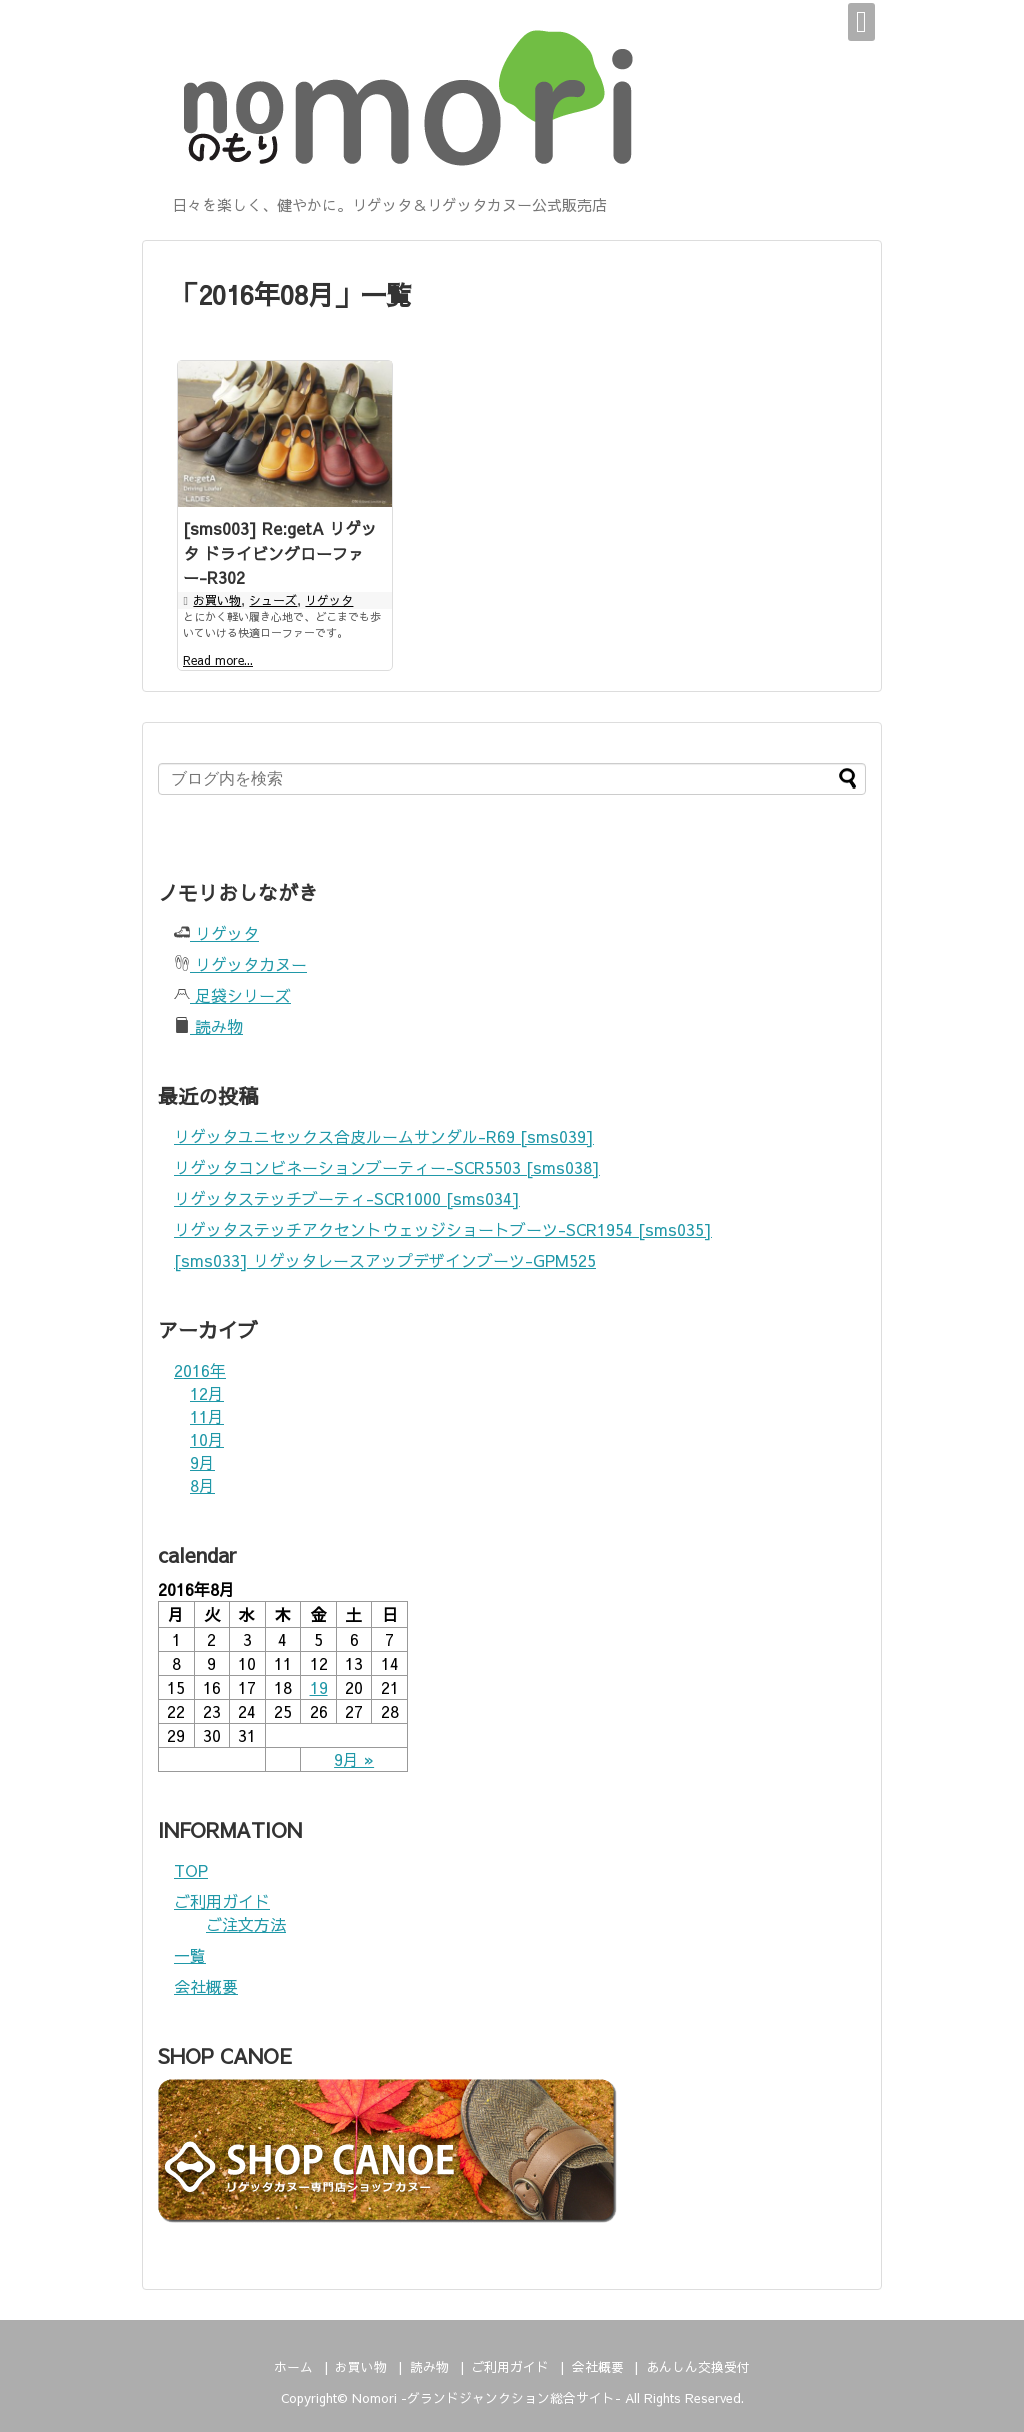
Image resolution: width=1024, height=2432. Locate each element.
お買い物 (217, 600)
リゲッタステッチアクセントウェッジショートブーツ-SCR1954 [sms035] (443, 1229)
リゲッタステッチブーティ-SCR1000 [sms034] (347, 1198)
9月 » (354, 1759)
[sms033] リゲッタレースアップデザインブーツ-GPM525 (385, 1260)
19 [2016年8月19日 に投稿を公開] (319, 1687)
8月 (202, 1485)
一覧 (190, 1955)
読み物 (208, 1026)
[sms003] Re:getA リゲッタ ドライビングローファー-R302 (280, 552)
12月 (207, 1393)
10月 (207, 1439)
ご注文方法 (246, 1924)
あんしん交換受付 (698, 2366)
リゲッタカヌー (240, 964)
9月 (202, 1462)
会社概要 (206, 1986)
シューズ (273, 600)
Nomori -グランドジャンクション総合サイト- (486, 2397)
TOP (191, 1870)
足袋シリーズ (232, 995)
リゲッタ (329, 600)
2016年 (200, 1370)
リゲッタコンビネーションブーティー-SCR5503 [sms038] (387, 1167)
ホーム (293, 2366)
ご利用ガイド (222, 1901)
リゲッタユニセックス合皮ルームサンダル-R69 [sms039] (384, 1136)
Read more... (218, 660)
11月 (207, 1416)
